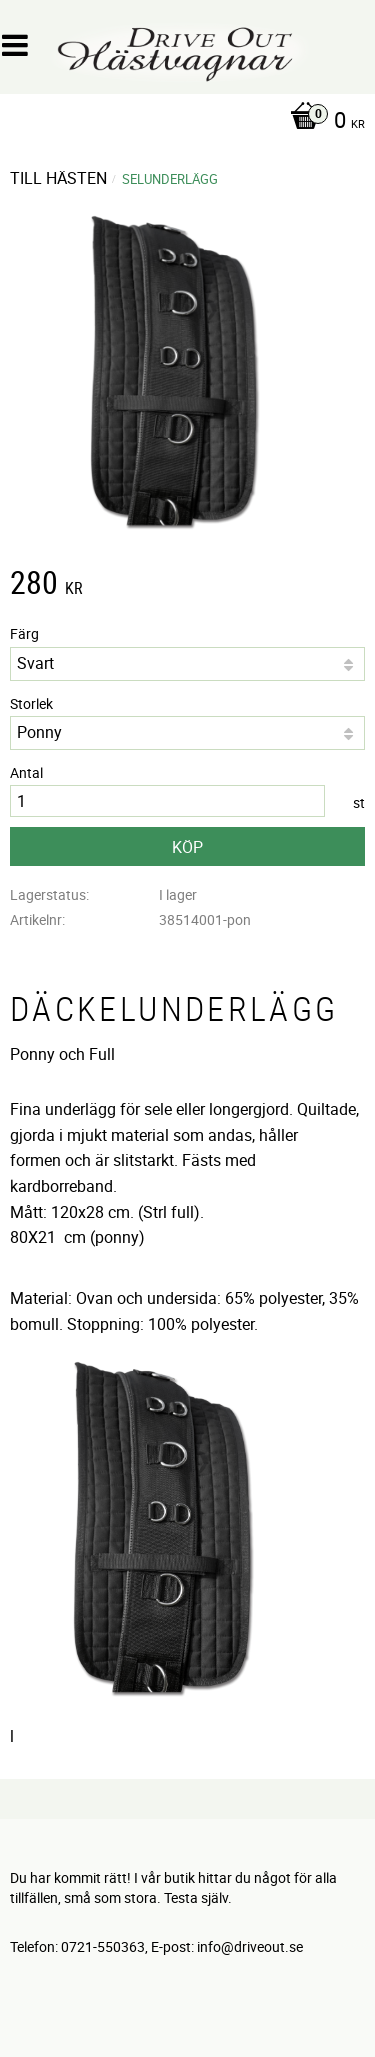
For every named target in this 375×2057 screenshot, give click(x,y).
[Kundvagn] (182, 122)
